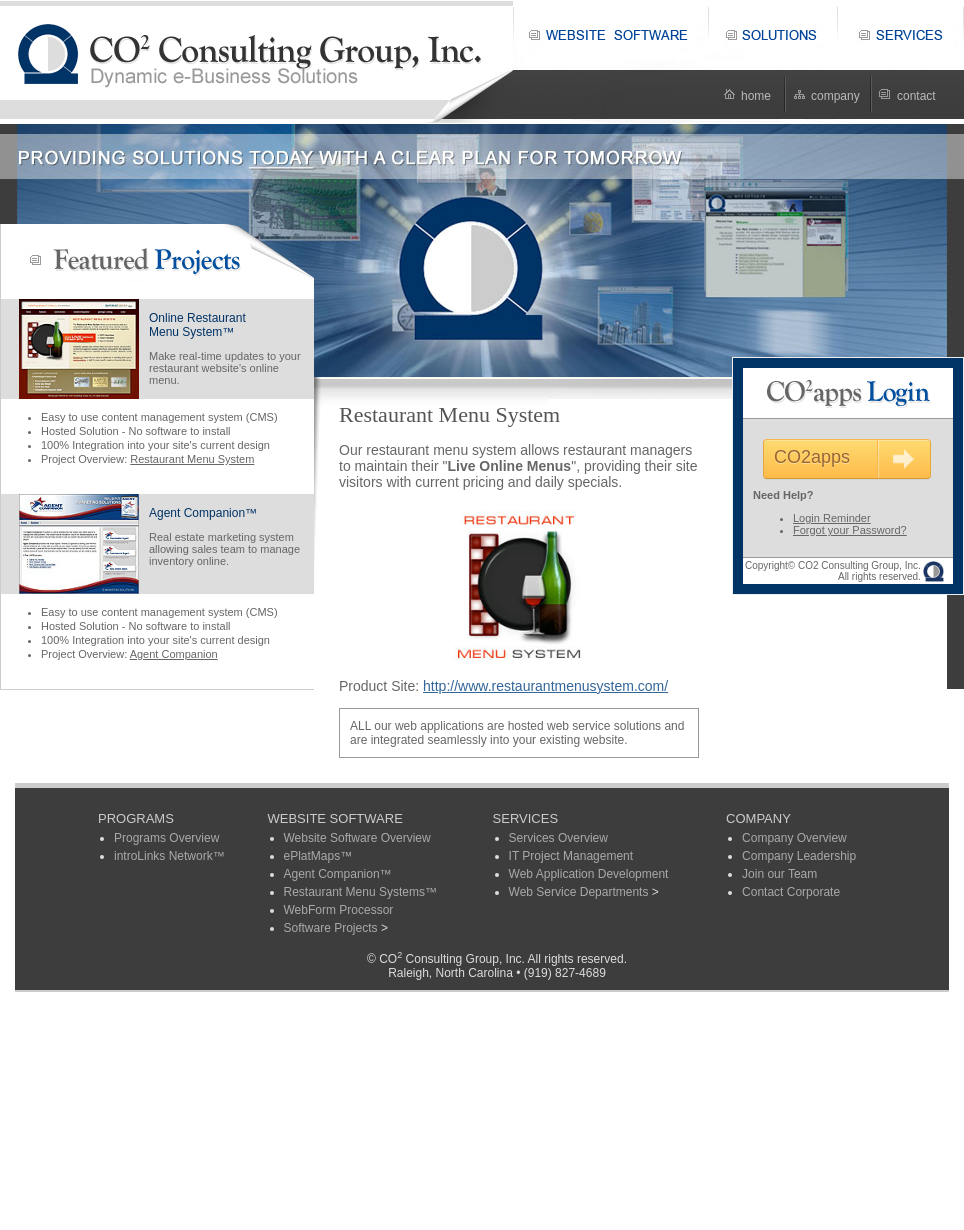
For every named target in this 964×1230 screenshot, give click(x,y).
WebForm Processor (339, 910)
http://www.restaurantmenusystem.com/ (545, 686)
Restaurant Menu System (192, 459)
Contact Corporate (791, 892)
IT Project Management (571, 856)
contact (916, 96)
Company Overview (794, 838)
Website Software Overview (357, 838)
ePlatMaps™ (318, 856)
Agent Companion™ (203, 513)
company (835, 96)
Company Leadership (799, 856)
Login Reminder (832, 518)
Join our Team (779, 874)
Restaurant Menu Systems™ (360, 892)
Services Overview (558, 838)
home (756, 96)
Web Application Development (589, 874)
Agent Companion (174, 654)
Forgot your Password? (850, 530)
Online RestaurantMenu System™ (197, 325)
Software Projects (331, 928)
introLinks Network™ (169, 856)
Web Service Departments (579, 892)
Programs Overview (166, 838)
